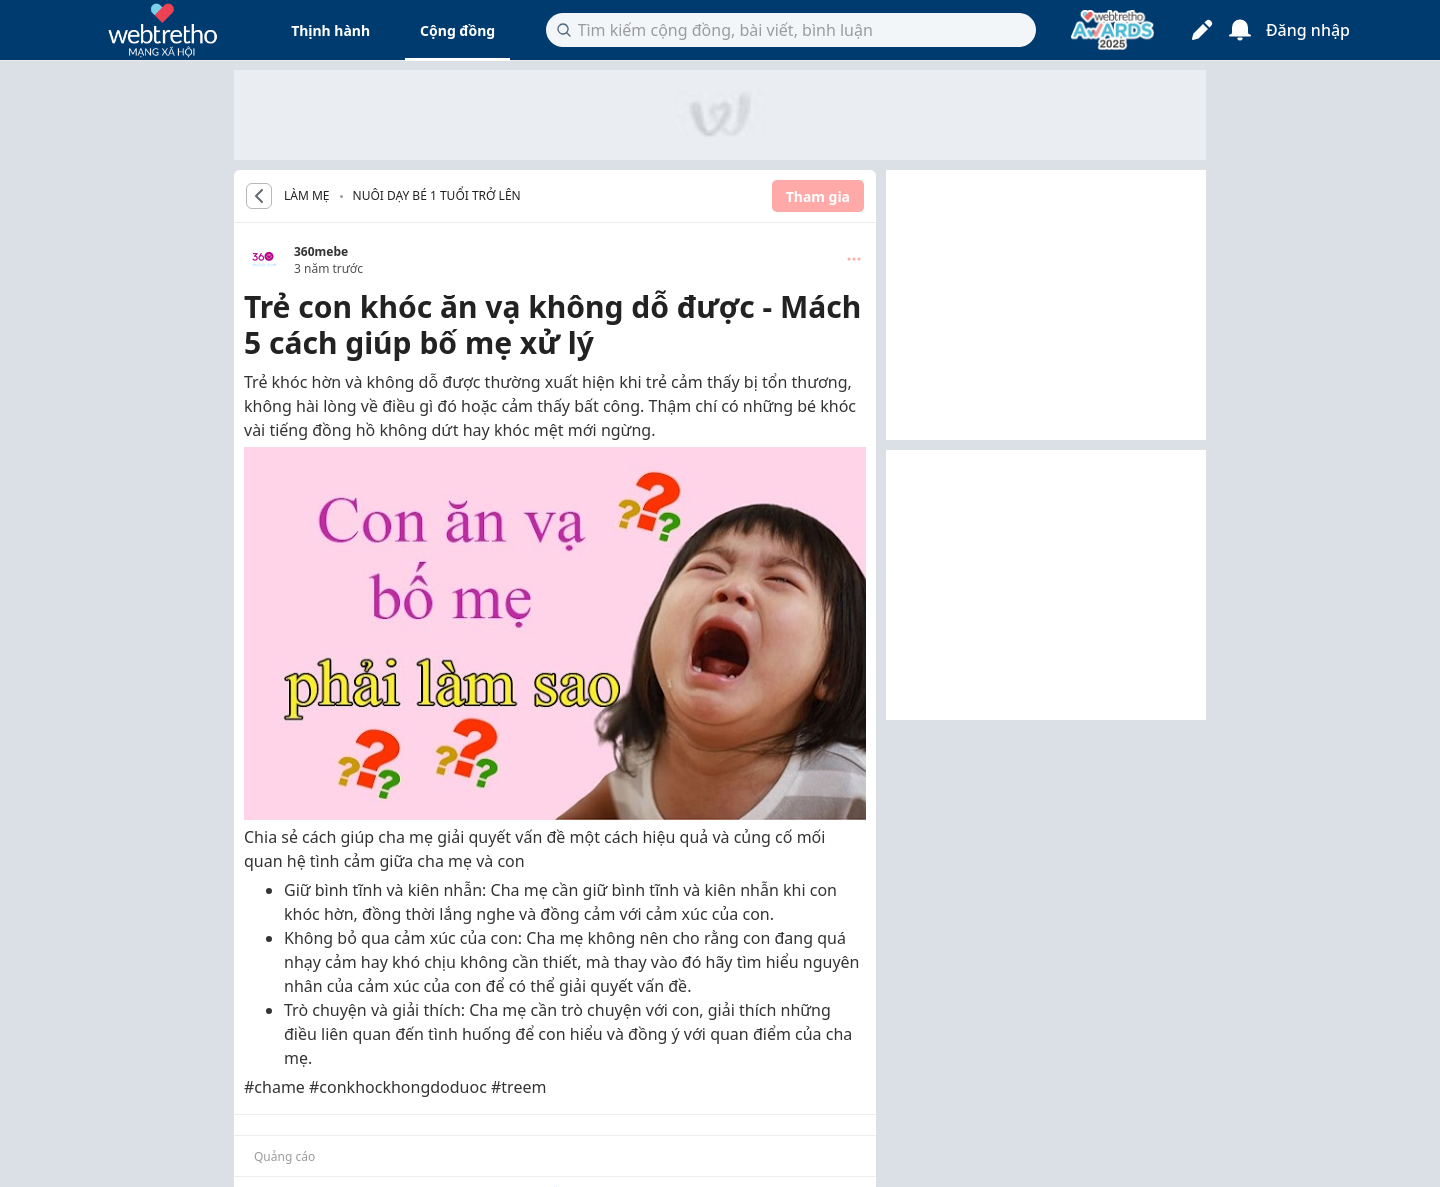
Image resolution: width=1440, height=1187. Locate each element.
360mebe (321, 251)
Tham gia (818, 196)
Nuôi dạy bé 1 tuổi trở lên (437, 195)
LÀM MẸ (307, 196)
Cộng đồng (457, 30)
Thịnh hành (330, 30)
